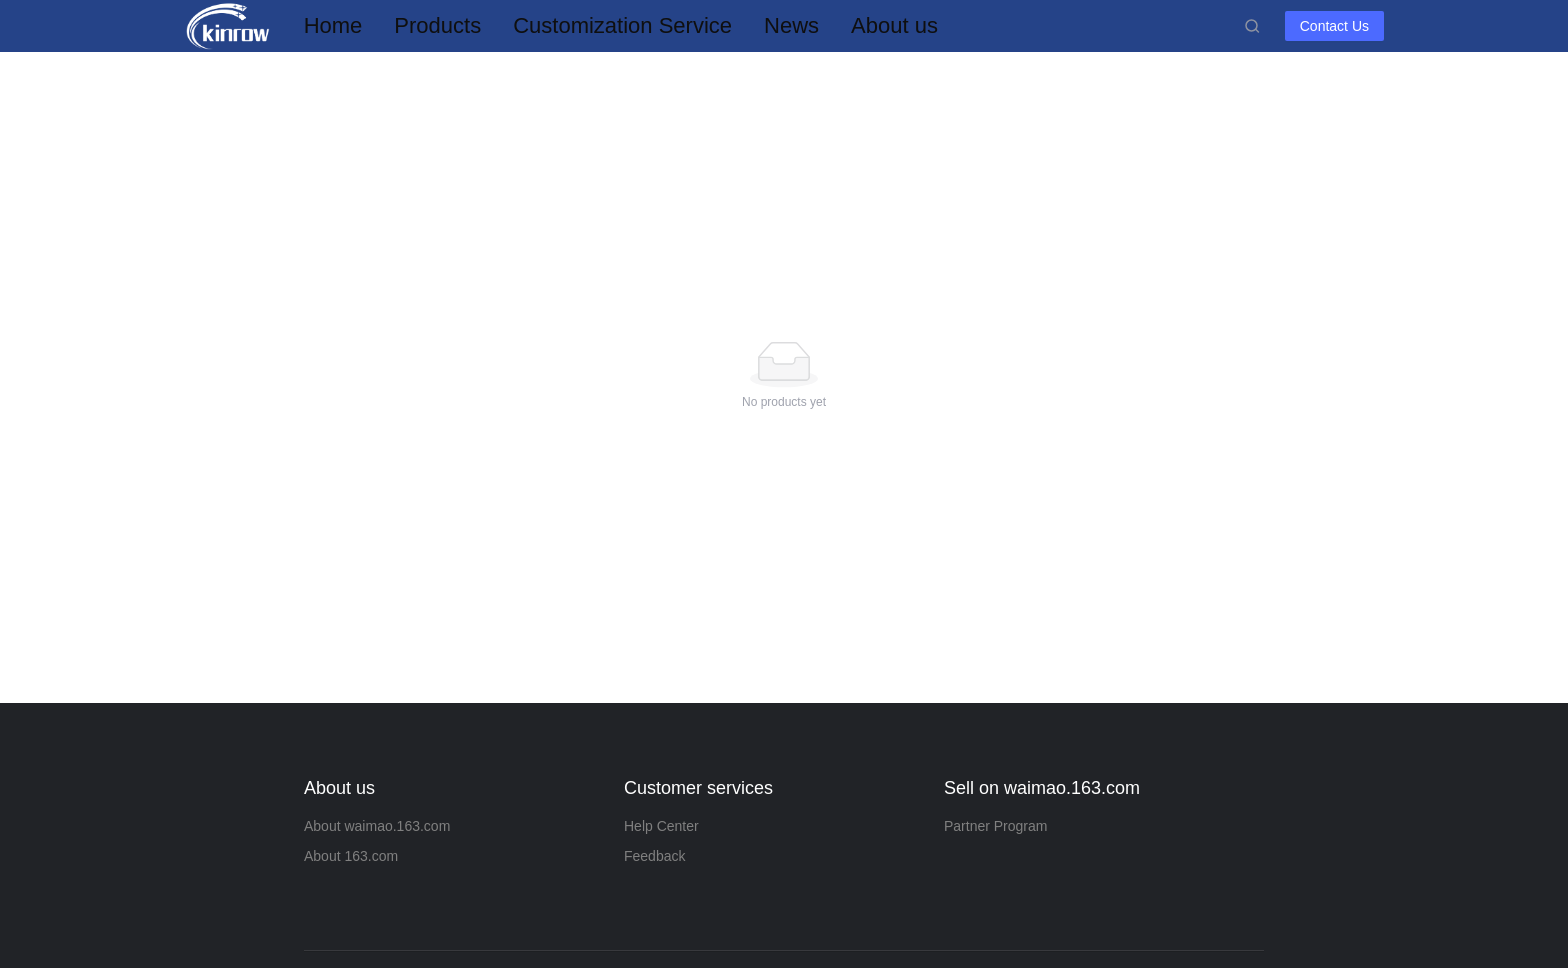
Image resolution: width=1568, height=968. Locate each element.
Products (437, 25)
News (791, 25)
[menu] (766, 25)
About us (894, 25)
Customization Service (622, 25)
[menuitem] (333, 26)
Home (333, 25)
